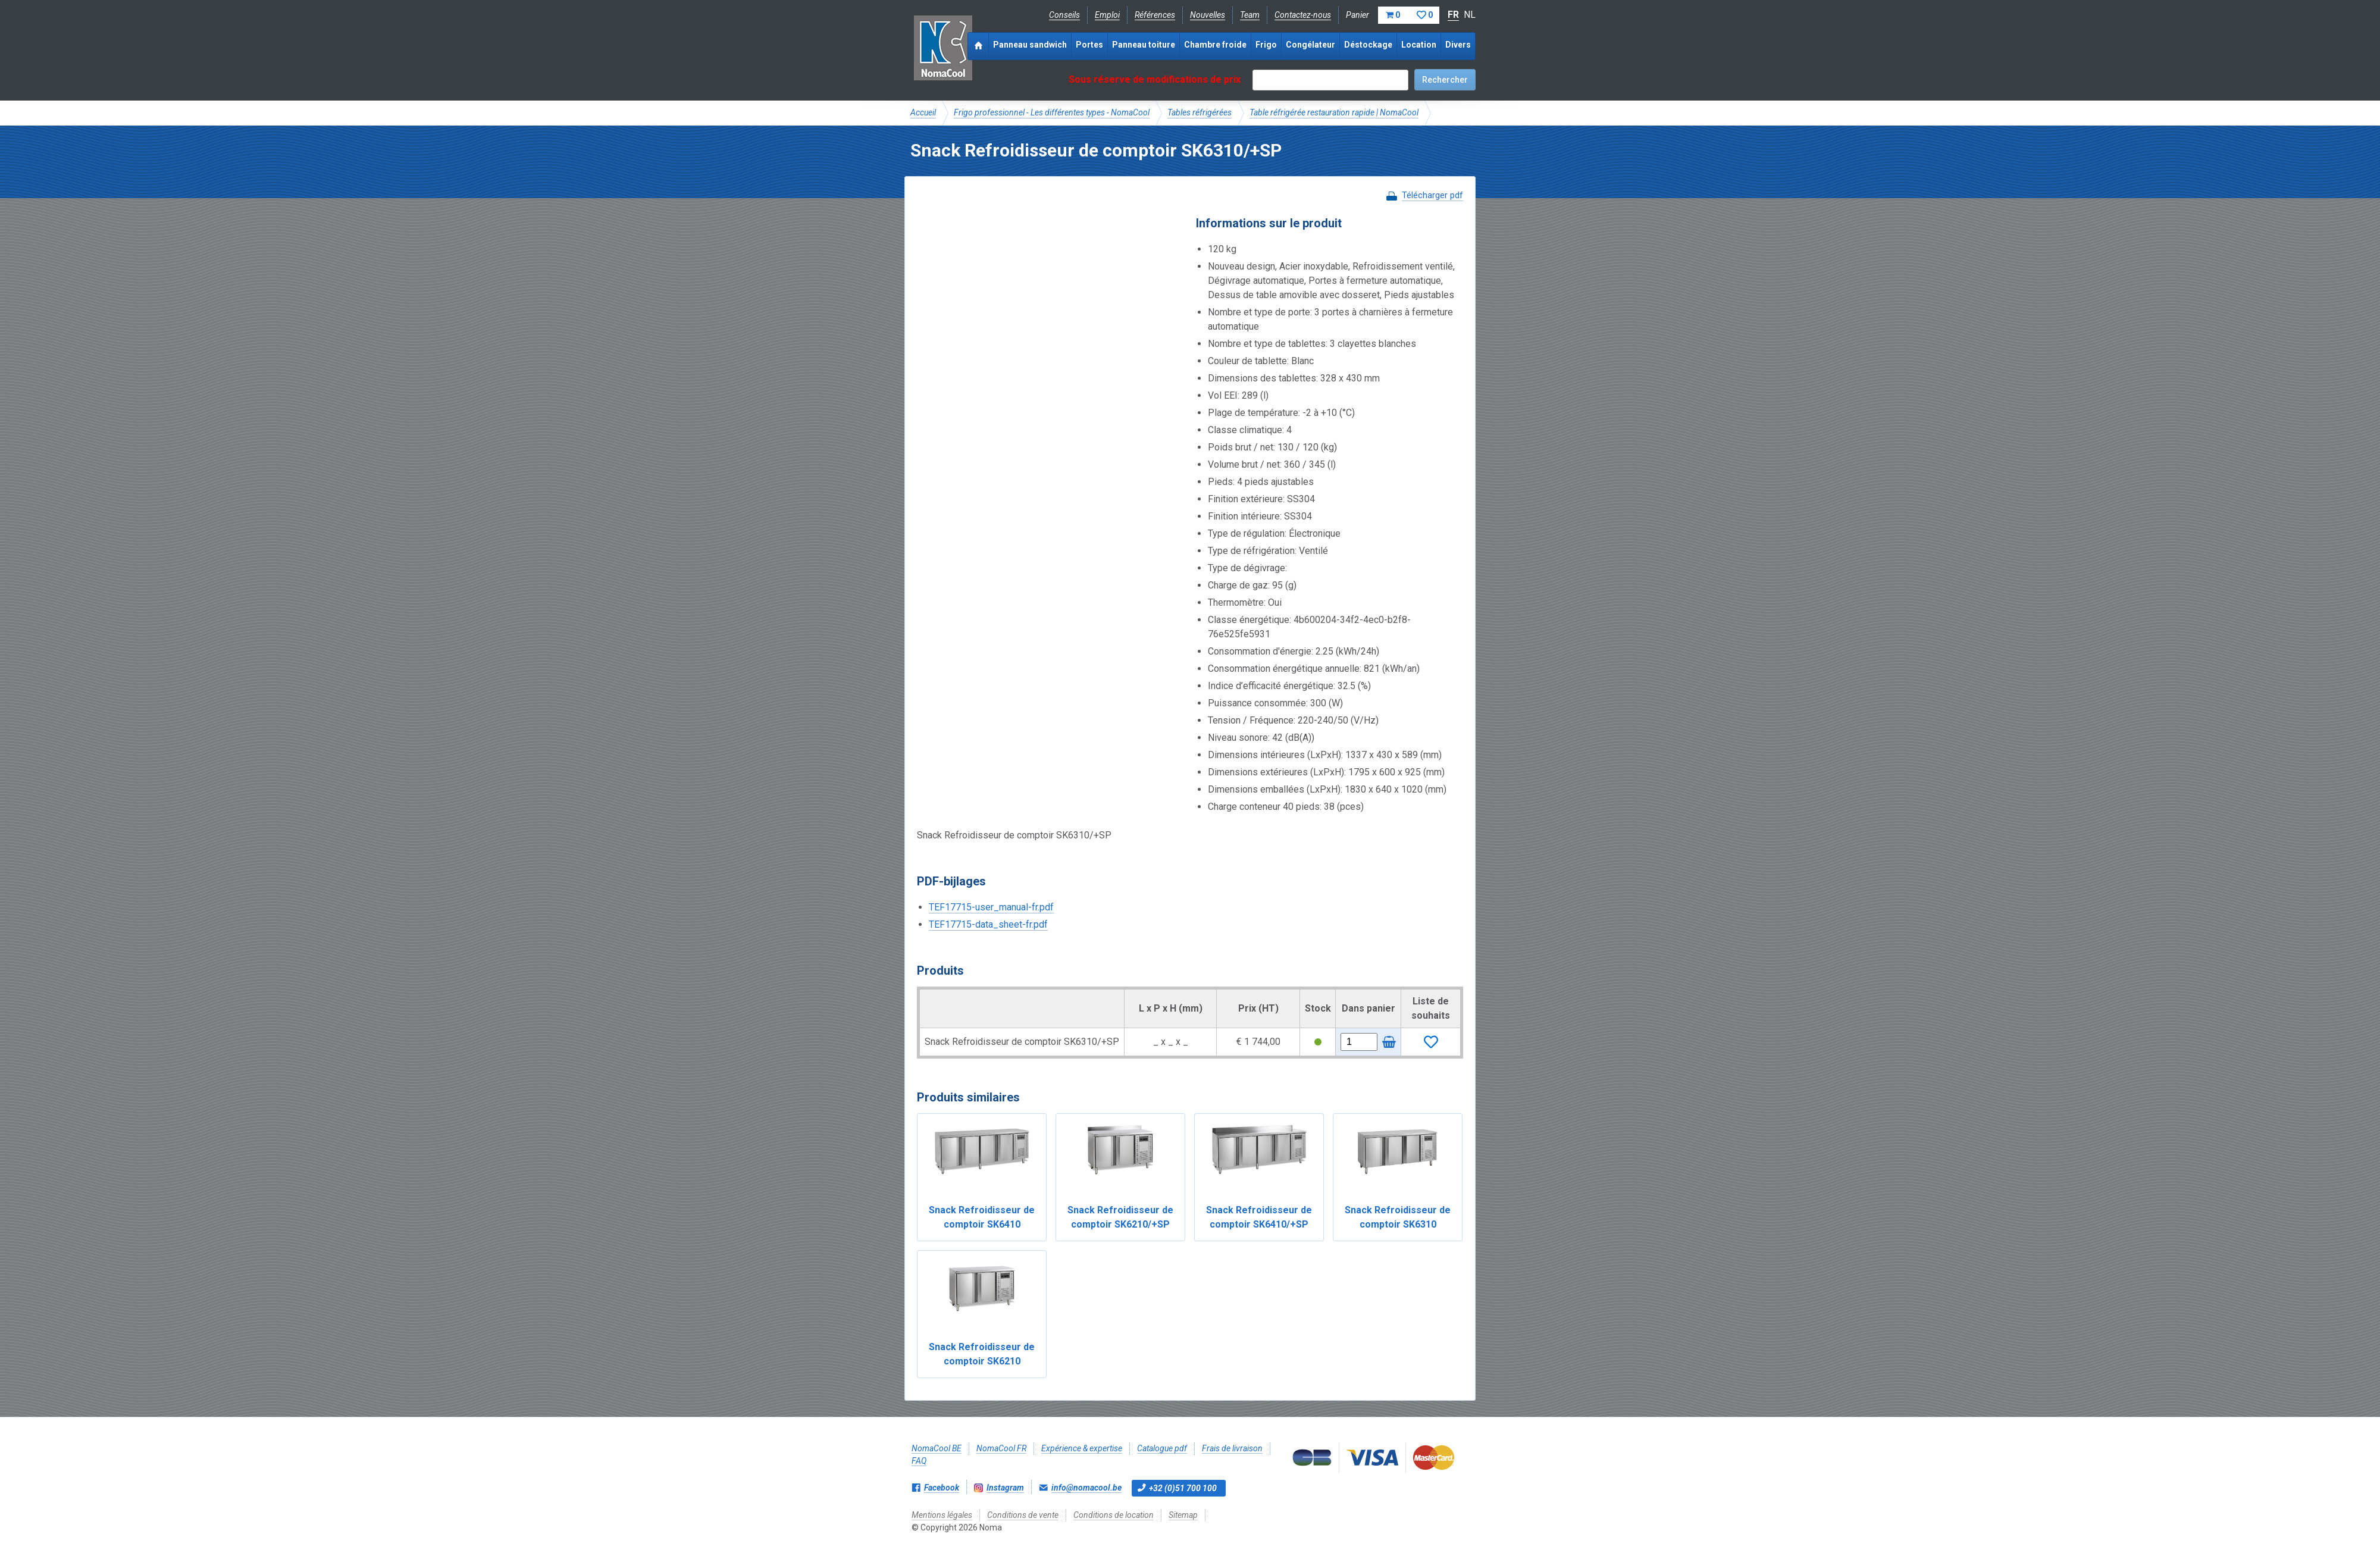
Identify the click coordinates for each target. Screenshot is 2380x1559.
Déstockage (1368, 44)
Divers (1458, 44)
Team (1250, 15)
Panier (1392, 15)
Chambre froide (1215, 44)
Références (1155, 15)
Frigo (1266, 44)
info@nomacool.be (1086, 1487)
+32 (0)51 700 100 (1183, 1488)
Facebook (941, 1487)
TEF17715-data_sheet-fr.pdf (988, 924)
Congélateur (1310, 44)
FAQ (919, 1461)
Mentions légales (942, 1515)
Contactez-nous (1302, 15)
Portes (1089, 44)
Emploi (1107, 15)
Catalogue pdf (1162, 1448)
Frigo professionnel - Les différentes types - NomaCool (1052, 112)
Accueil (923, 112)
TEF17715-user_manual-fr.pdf (991, 907)
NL (1470, 14)
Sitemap (1183, 1515)
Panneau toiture (1143, 44)
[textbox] (1330, 80)
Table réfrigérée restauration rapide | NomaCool (1334, 112)
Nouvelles (1207, 15)
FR (1453, 14)
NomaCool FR (1001, 1448)
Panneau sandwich (1030, 44)
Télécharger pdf (1432, 195)
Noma (942, 47)
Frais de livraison (1232, 1448)
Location (1418, 44)
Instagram (1005, 1487)
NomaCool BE (937, 1448)
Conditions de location (1113, 1515)
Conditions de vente (1023, 1515)
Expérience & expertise (1081, 1448)
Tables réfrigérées (1199, 112)
